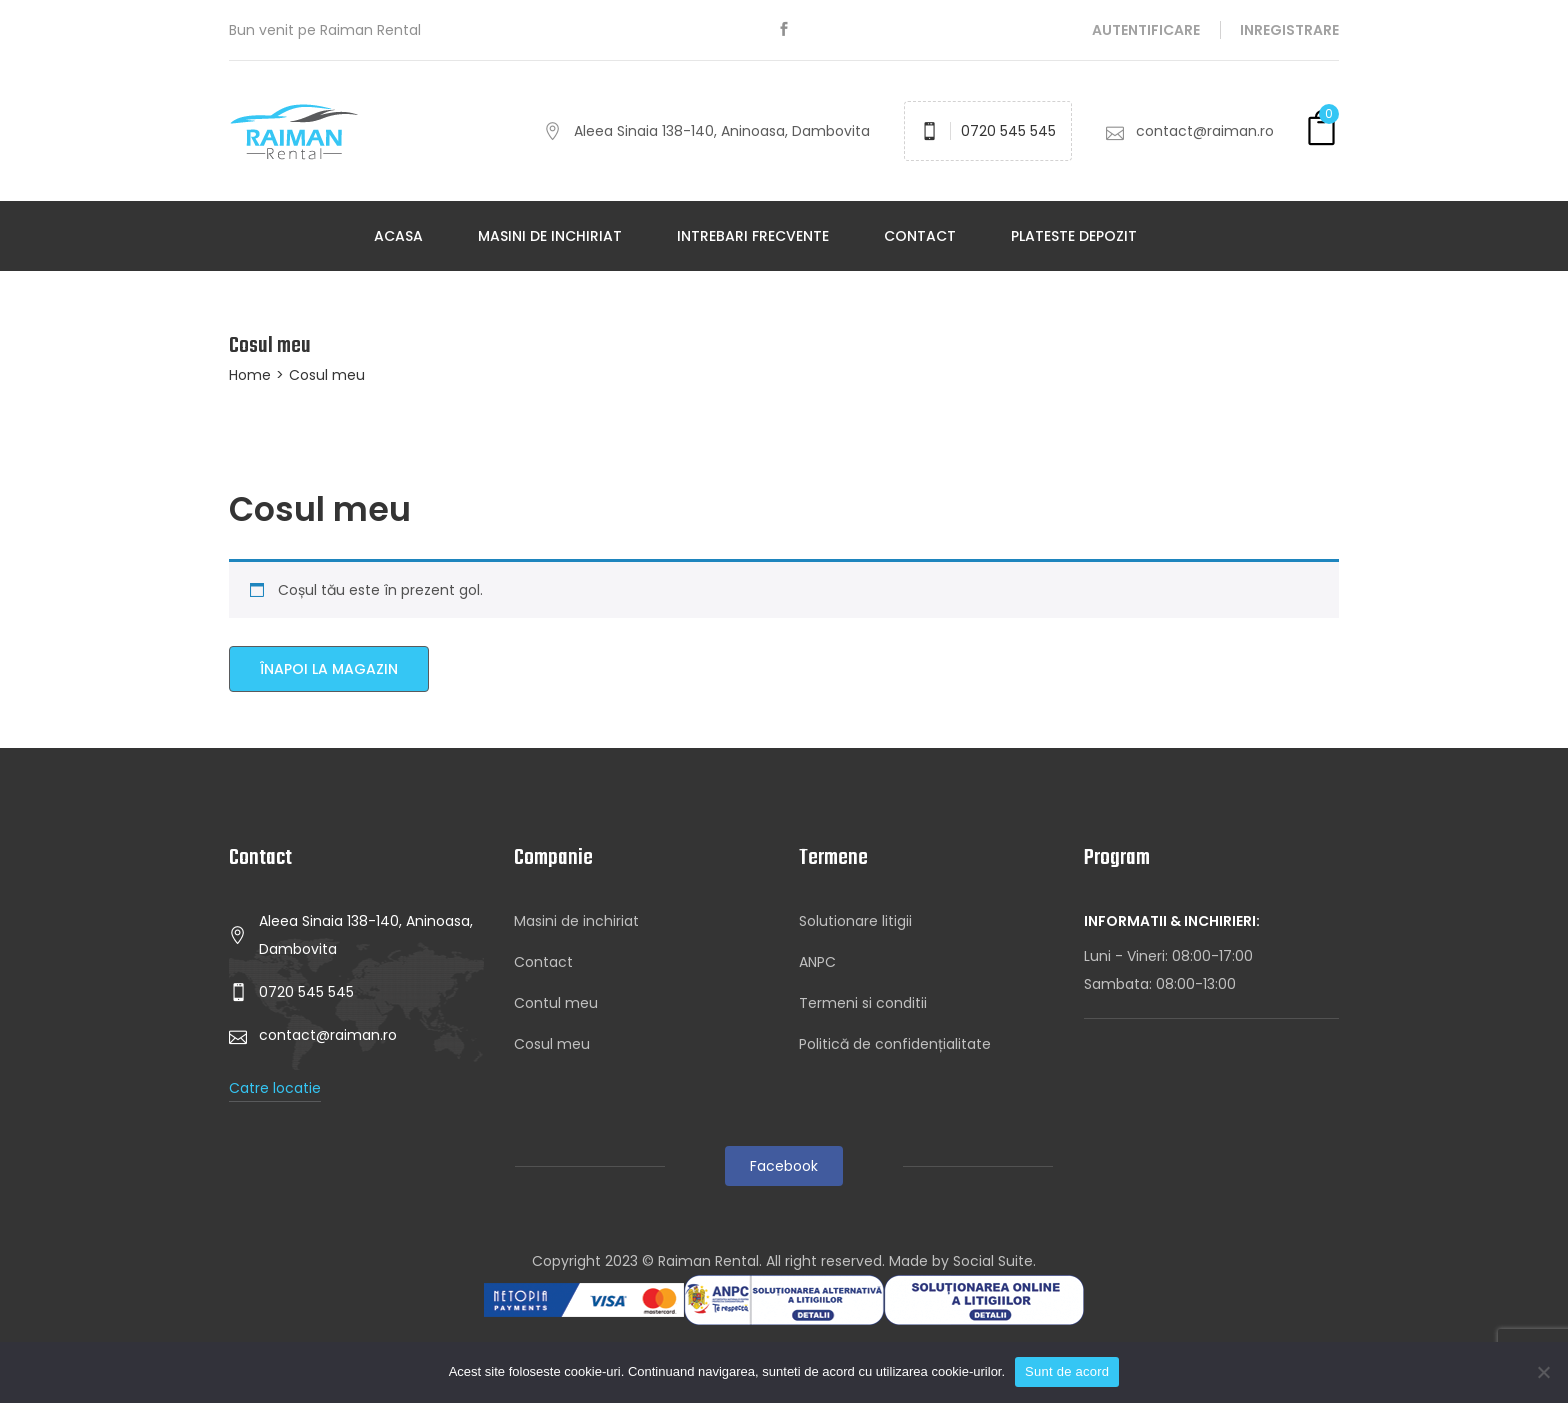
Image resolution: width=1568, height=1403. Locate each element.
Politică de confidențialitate (895, 1044)
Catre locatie (275, 1088)
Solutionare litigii (855, 921)
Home (250, 375)
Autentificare (1146, 30)
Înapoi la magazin (329, 669)
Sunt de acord (1067, 1371)
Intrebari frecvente (753, 236)
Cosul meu (552, 1044)
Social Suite (993, 1261)
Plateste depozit (1074, 236)
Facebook (784, 1166)
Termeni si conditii (863, 1003)
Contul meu (556, 1003)
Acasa (398, 236)
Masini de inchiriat (550, 236)
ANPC (817, 962)
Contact (920, 236)
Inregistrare (1289, 30)
